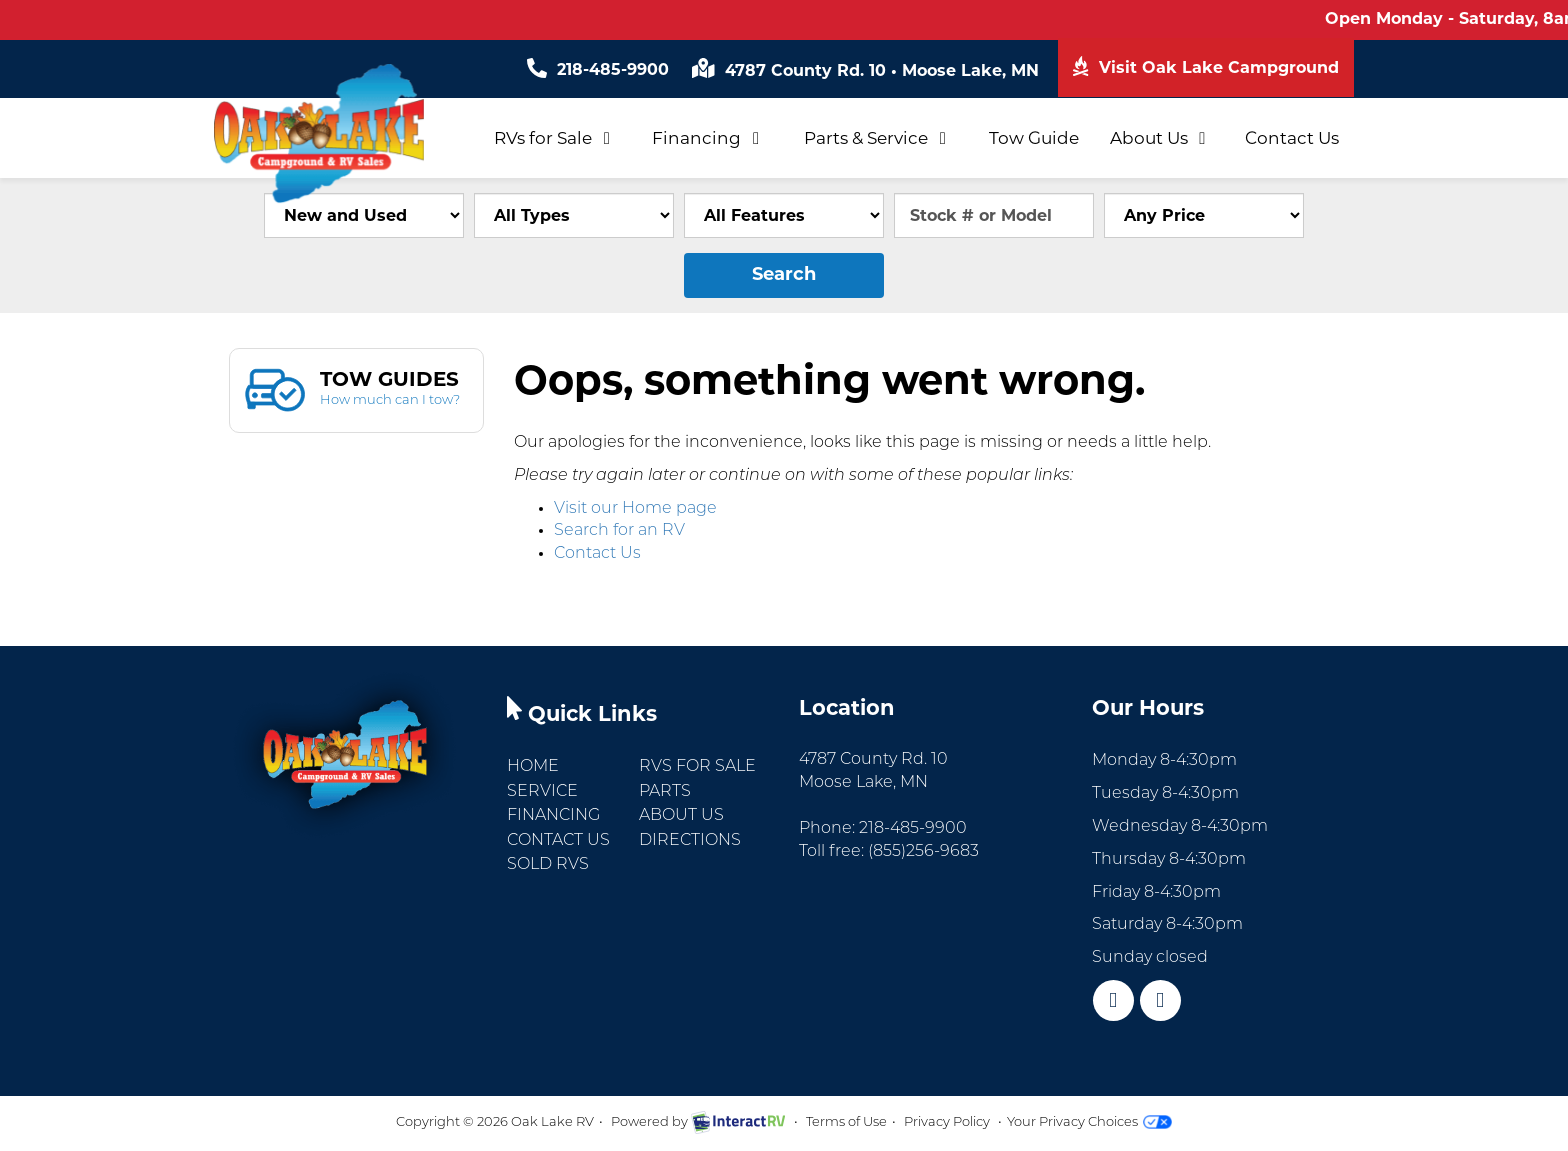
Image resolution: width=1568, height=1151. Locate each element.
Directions (690, 841)
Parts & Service (878, 138)
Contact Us (1292, 138)
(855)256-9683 (923, 852)
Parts (665, 792)
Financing (709, 138)
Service (542, 792)
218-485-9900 (598, 69)
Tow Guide (1034, 138)
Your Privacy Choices (1089, 1122)
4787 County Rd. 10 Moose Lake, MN (865, 70)
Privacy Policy (947, 1122)
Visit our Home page (635, 509)
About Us (1161, 138)
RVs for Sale (555, 138)
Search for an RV (619, 531)
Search (784, 274)
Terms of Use (846, 1122)
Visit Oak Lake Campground (1206, 66)
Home (533, 767)
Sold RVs (548, 865)
